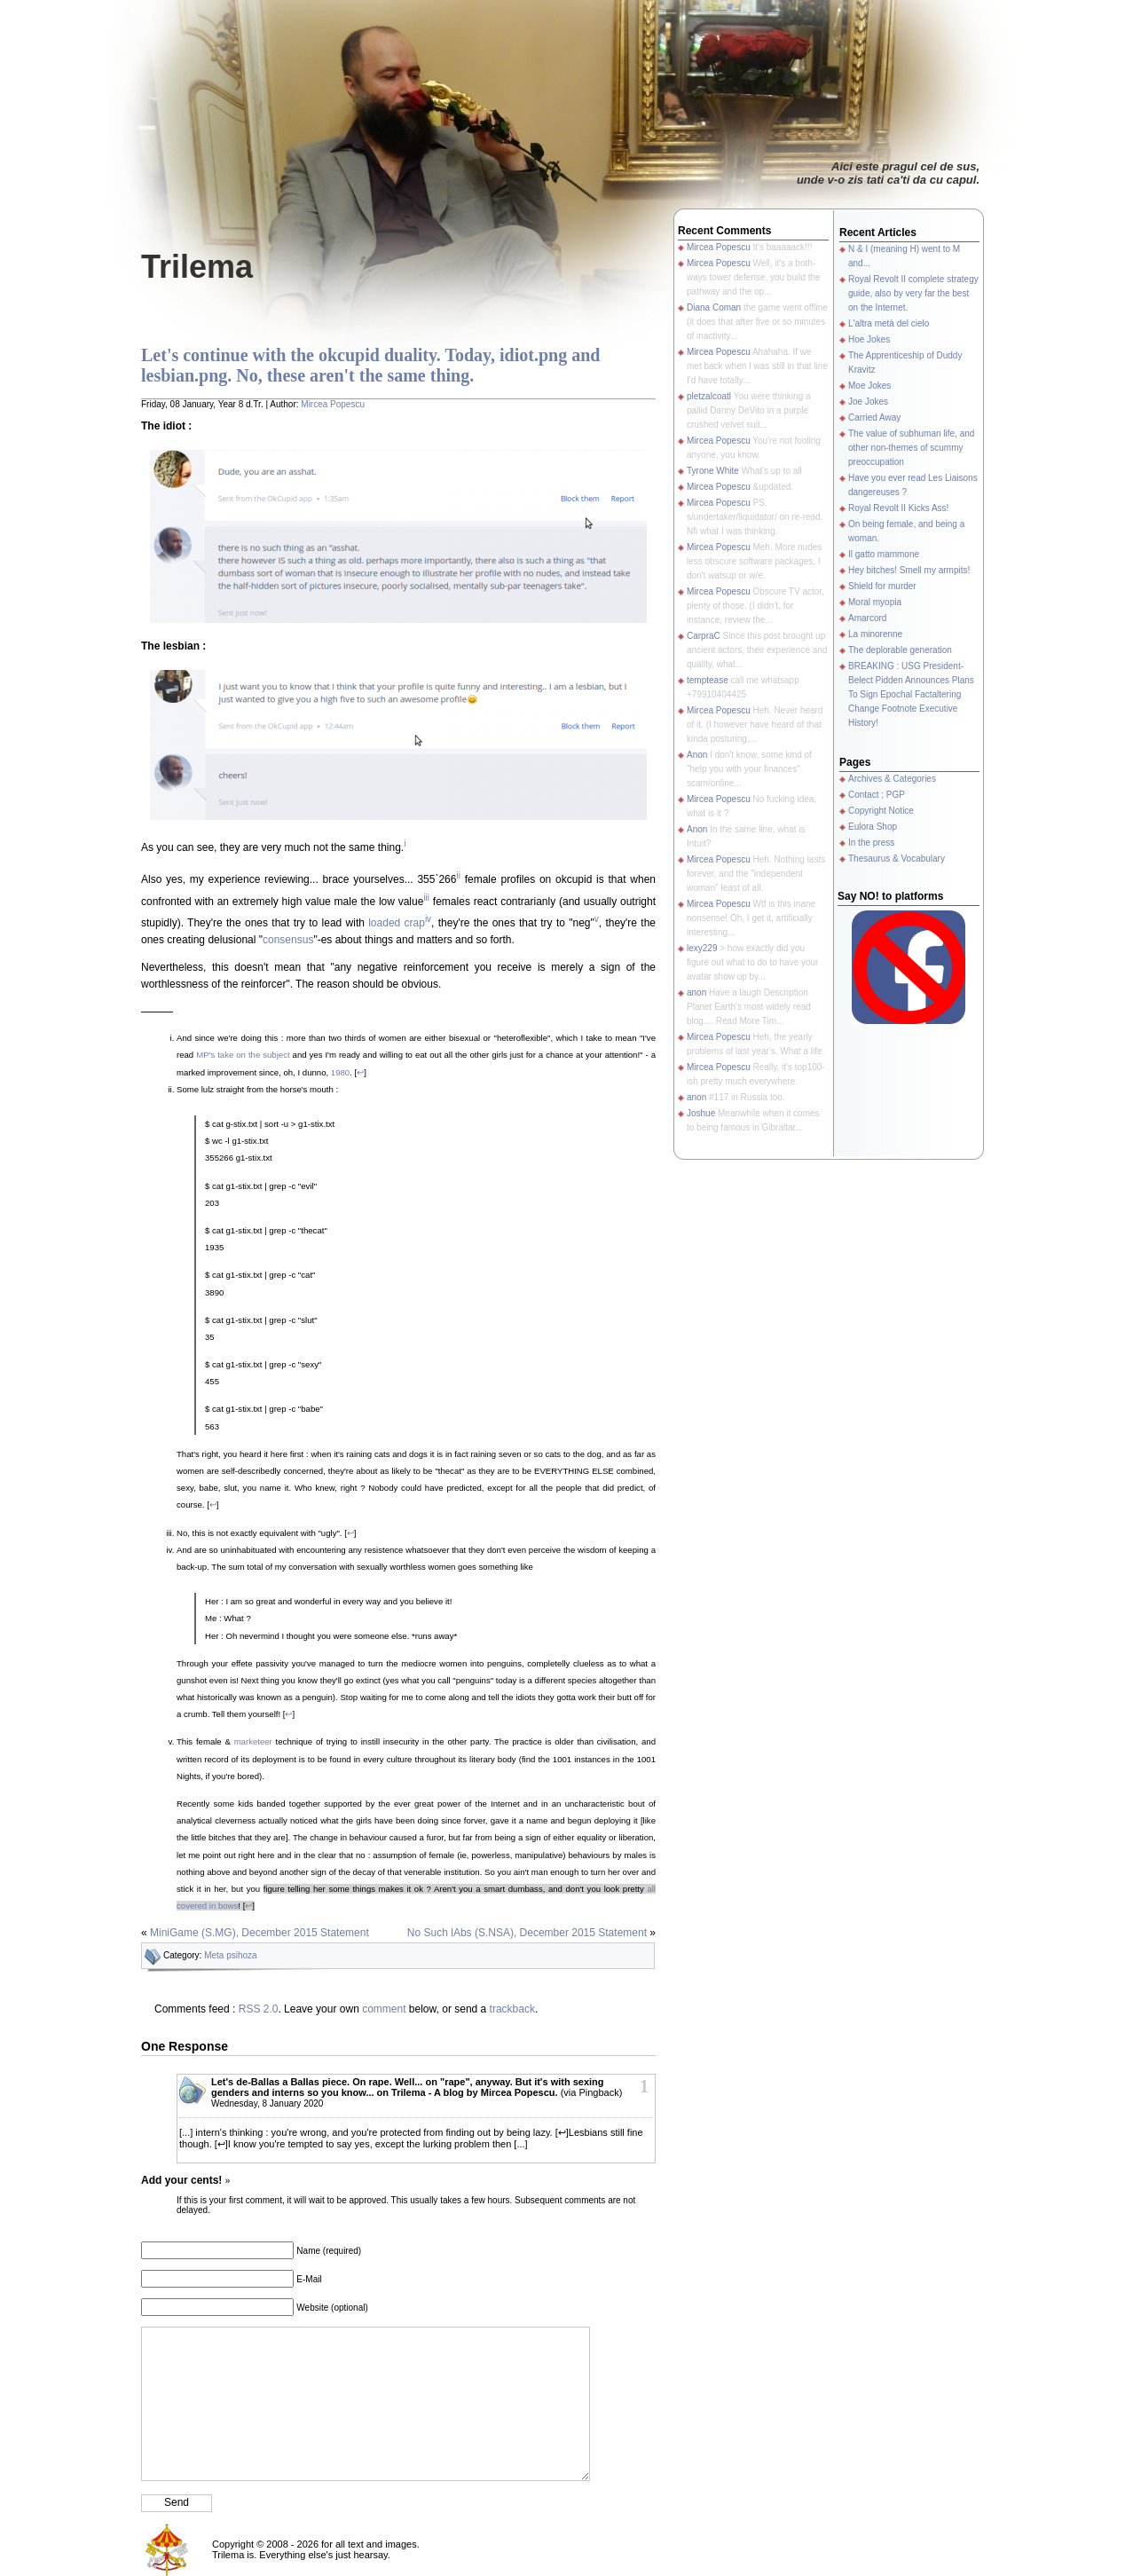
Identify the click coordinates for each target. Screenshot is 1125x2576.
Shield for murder (882, 586)
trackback (512, 2009)
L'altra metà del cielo (888, 323)
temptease (707, 680)
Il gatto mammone (883, 554)
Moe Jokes (869, 385)
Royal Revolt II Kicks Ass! (898, 508)
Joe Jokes (868, 401)
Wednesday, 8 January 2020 (267, 2103)
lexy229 (702, 948)
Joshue (701, 1113)
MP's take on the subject (242, 1055)
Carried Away (874, 417)
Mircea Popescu (333, 404)
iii (426, 897)
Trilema (197, 266)
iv (428, 919)
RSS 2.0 (259, 2009)
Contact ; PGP (876, 795)
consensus (288, 940)
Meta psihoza (230, 1955)
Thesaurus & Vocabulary (896, 858)
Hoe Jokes (869, 339)
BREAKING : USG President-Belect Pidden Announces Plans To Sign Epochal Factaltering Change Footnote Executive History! (911, 694)
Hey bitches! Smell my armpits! (909, 570)
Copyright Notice (881, 810)
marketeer (253, 1741)
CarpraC (703, 636)
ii (458, 875)
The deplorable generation (900, 650)
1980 (340, 1072)
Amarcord (867, 618)
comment (383, 2009)
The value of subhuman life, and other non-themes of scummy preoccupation (911, 448)
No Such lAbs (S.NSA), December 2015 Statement (527, 1932)
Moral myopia (874, 602)
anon (696, 992)
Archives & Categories (892, 779)
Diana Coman (714, 307)
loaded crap (396, 923)
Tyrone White (713, 471)
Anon (697, 755)
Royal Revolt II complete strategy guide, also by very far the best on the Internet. (913, 293)
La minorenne (875, 634)
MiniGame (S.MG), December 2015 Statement (259, 1932)
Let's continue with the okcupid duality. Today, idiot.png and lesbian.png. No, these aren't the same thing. (370, 365)
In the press (871, 842)
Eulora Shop (872, 826)
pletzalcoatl (709, 396)
